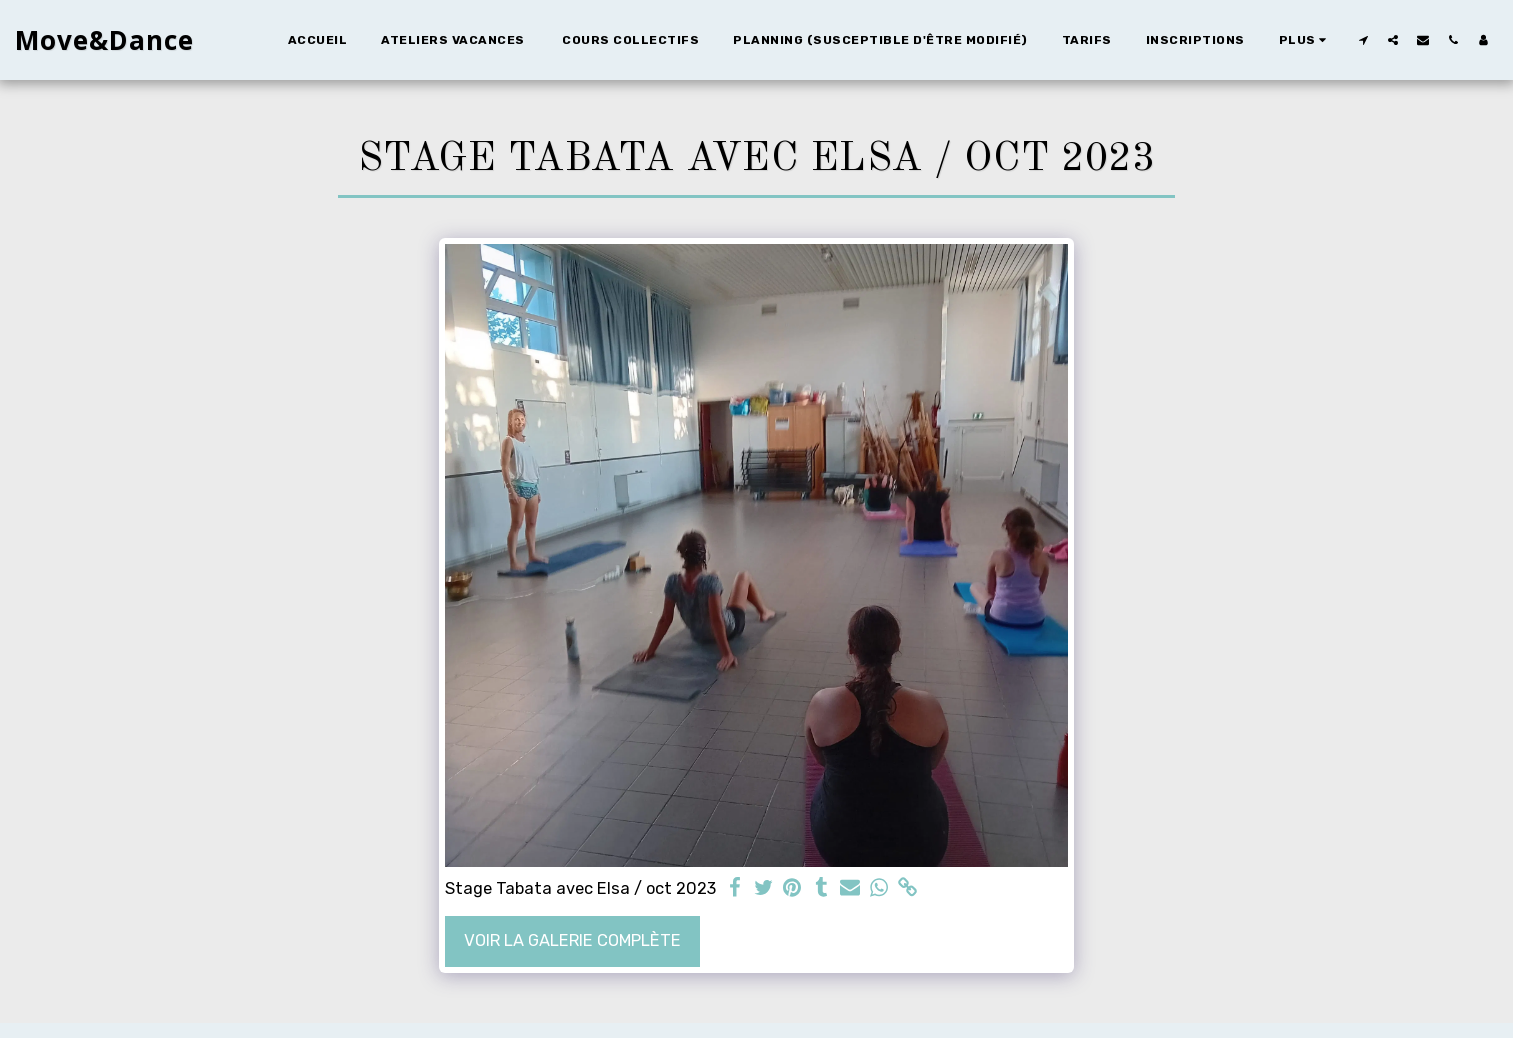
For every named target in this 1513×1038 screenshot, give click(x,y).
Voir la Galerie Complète (572, 940)
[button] (1363, 39)
